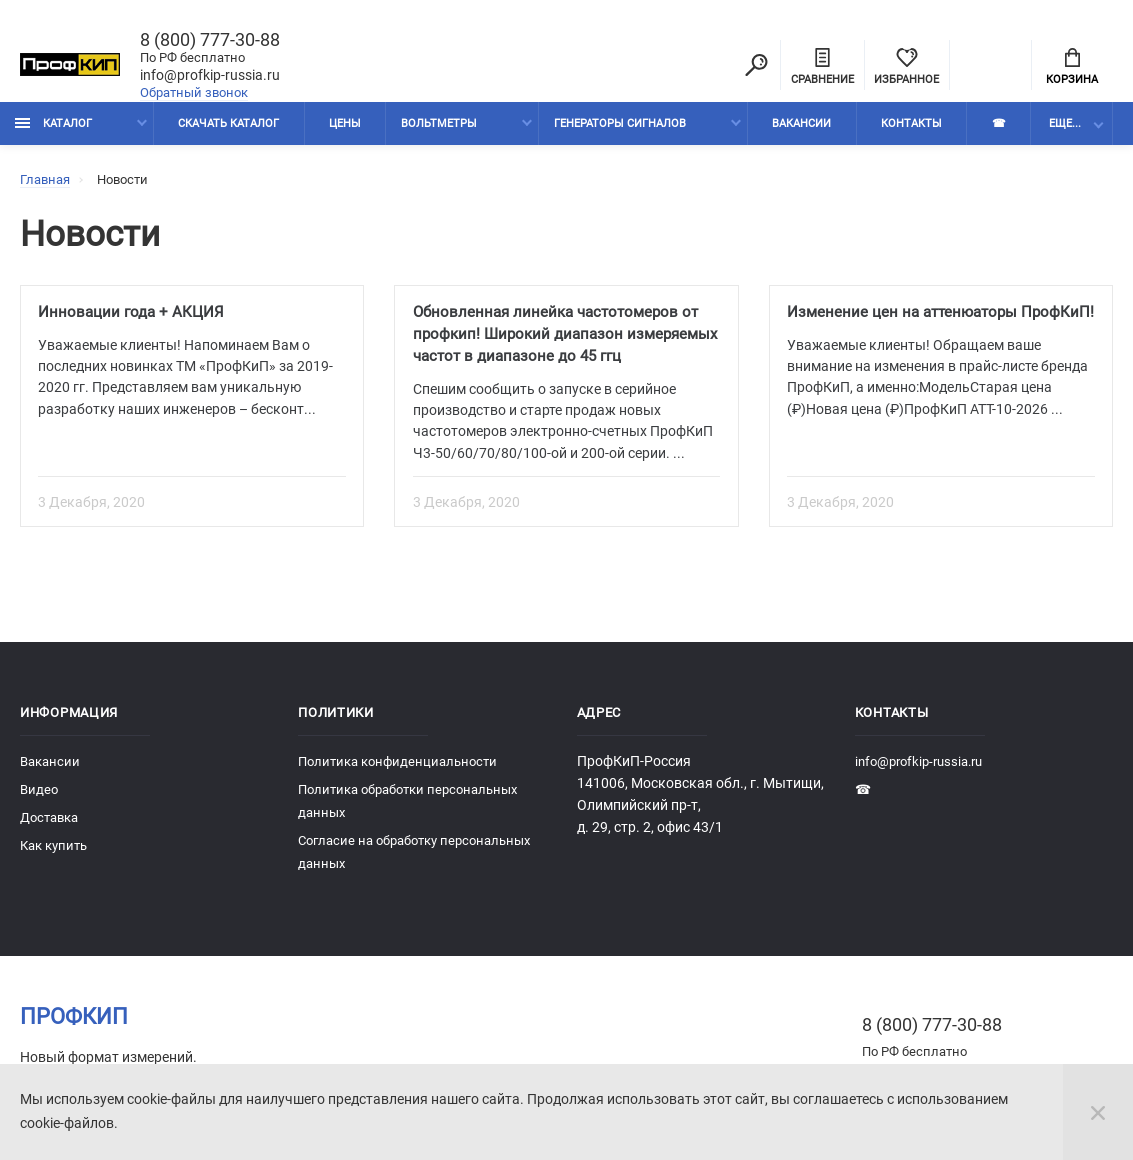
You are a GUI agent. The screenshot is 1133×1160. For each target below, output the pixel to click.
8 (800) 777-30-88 (210, 41)
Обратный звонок (194, 93)
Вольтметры (439, 127)
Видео (39, 797)
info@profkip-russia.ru (210, 76)
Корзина (1072, 68)
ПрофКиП (74, 1024)
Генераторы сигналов (620, 127)
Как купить (53, 853)
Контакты (911, 127)
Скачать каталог (228, 127)
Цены (345, 127)
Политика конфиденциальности (397, 769)
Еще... (1065, 127)
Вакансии (801, 127)
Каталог (53, 127)
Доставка (49, 825)
